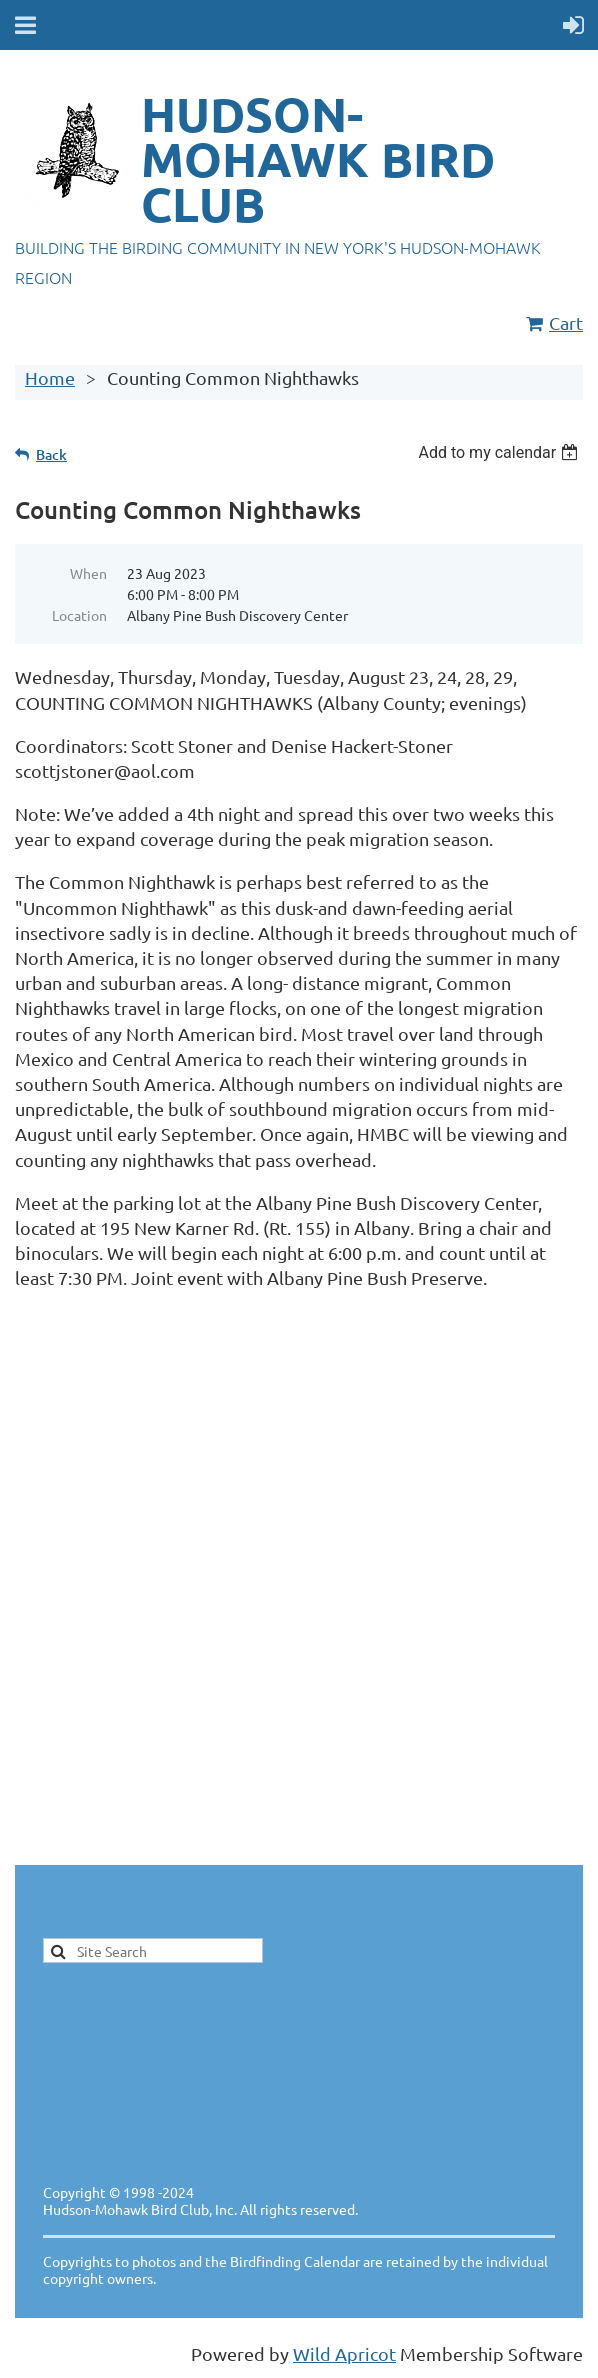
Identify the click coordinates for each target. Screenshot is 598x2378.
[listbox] (500, 452)
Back (51, 454)
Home (50, 377)
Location (79, 615)
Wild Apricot (344, 2353)
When (88, 573)
